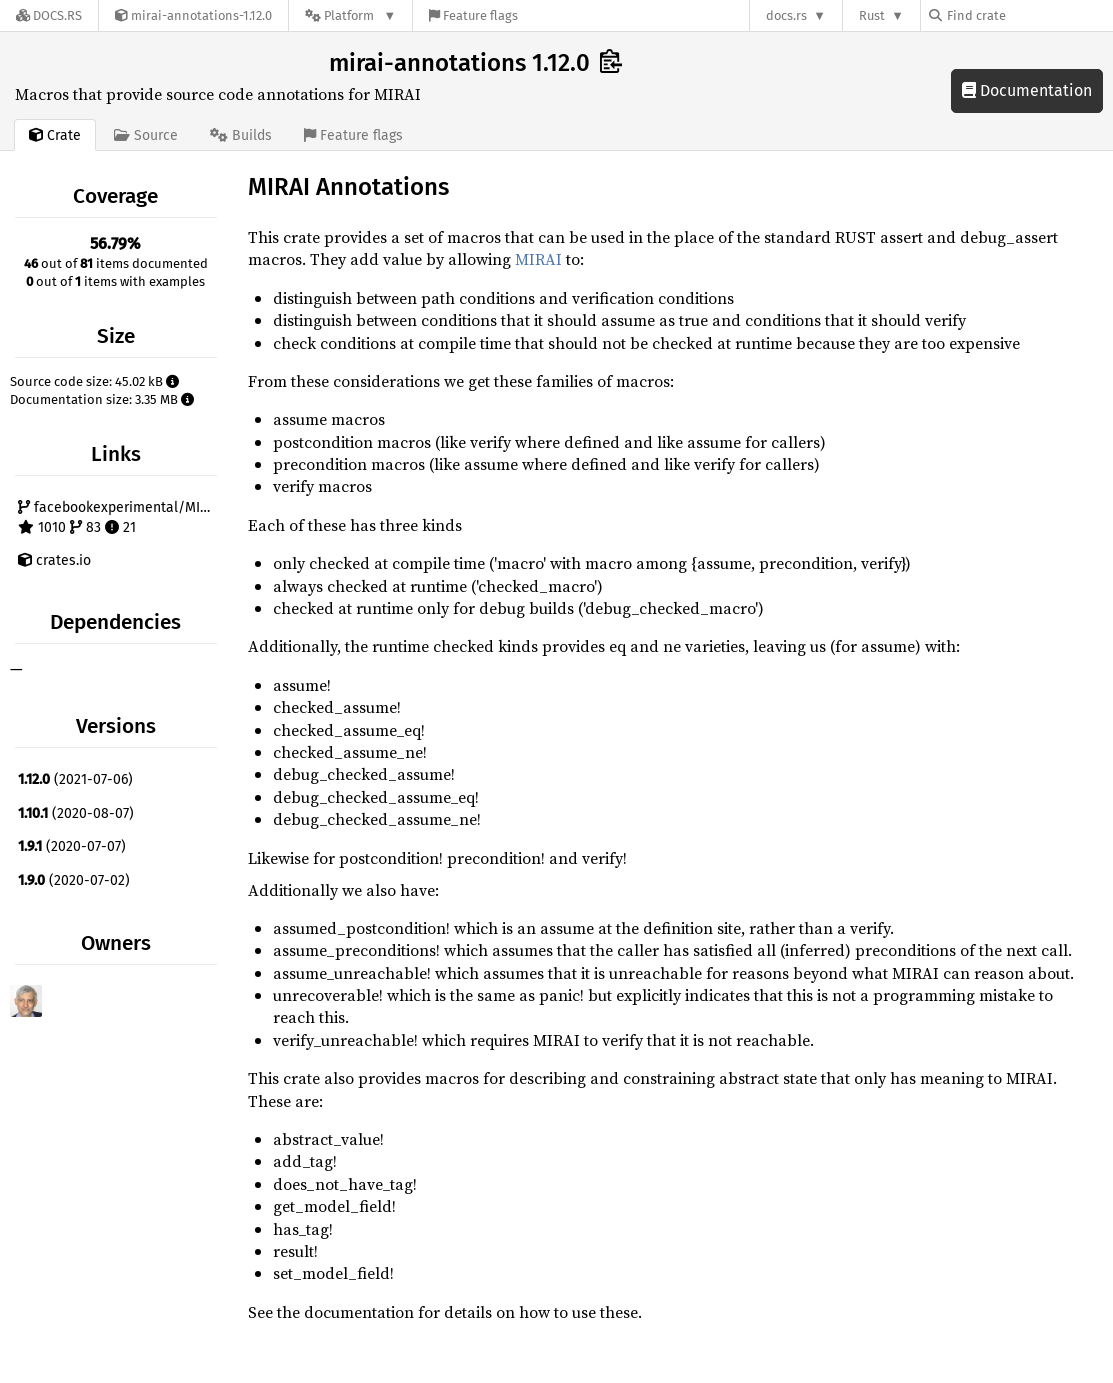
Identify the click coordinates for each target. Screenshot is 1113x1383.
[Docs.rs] (49, 15)
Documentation (1027, 90)
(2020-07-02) (74, 880)
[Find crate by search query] (1029, 15)
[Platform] (350, 15)
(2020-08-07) (76, 813)
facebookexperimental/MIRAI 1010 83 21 (119, 517)
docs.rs (786, 15)
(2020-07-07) (72, 846)
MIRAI (538, 259)
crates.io (54, 560)
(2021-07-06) (75, 779)
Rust (872, 15)
